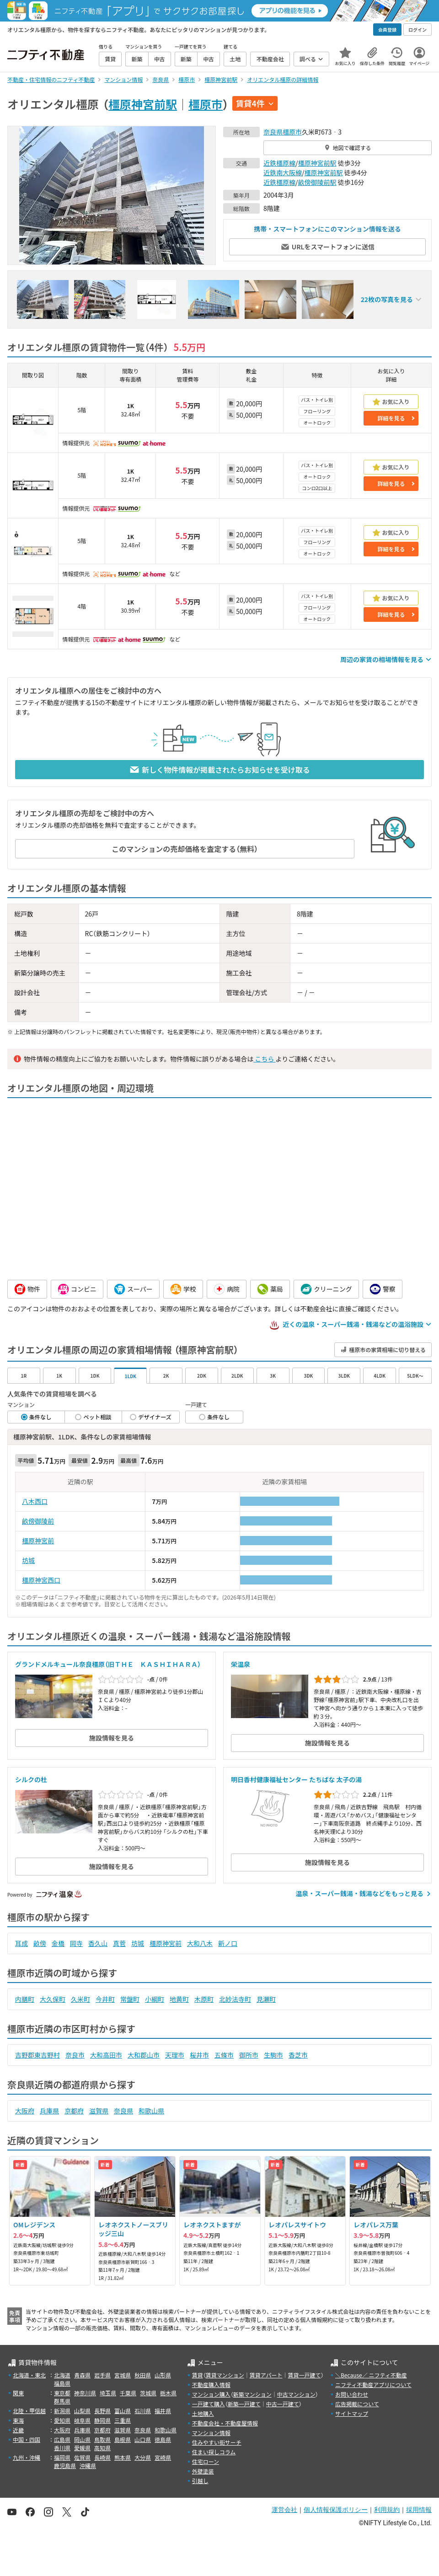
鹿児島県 (65, 2465)
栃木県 (168, 2393)
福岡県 (62, 2457)
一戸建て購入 (208, 2404)
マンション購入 (211, 2394)
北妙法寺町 (235, 1999)
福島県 (62, 2383)
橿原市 (205, 104)
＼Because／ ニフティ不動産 (371, 2375)
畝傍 (39, 1943)
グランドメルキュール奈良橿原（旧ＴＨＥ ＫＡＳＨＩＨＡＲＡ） (108, 1664)
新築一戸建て (244, 2404)
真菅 (119, 1943)
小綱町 (154, 1999)
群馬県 (62, 2401)
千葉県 (128, 2393)
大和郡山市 (144, 2054)
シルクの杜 (31, 1779)
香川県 (62, 2448)
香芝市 (298, 2054)
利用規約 (387, 2509)
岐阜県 (82, 2420)
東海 (18, 2420)
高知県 (102, 2448)
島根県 (122, 2439)
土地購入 (203, 2413)
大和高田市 (106, 2054)
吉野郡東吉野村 (37, 2054)
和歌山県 (151, 2110)
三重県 (122, 2420)
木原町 (204, 1999)
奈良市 (75, 2054)
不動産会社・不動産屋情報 (225, 2423)
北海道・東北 (29, 2375)
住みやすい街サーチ (216, 2442)
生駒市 (273, 2054)
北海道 (62, 2375)
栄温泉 (240, 1664)
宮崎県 (163, 2457)
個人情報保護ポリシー (336, 2509)
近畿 (18, 2430)
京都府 (74, 2110)
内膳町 (24, 1999)
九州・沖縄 (26, 2457)
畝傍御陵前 (38, 1520)
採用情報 (419, 2509)
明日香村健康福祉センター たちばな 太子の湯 (296, 1779)
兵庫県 (49, 2110)
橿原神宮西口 (41, 1579)
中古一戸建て (282, 2404)
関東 (18, 2393)
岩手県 (102, 2375)
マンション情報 (211, 2432)
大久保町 (52, 1999)
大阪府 (24, 2110)
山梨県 (82, 2410)
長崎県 (102, 2457)
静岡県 (102, 2420)
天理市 (174, 2054)
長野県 (102, 2410)
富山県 (122, 2410)
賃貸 (197, 2375)
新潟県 (62, 2410)
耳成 (21, 1943)
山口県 (142, 2439)
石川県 (142, 2410)
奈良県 (273, 131)
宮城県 (122, 2375)
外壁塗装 (203, 2471)
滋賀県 (98, 2110)
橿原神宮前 (38, 1540)
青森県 (82, 2375)
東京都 (62, 2393)
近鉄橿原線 (279, 162)
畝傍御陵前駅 (317, 182)
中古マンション (296, 2394)
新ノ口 (227, 1943)
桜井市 (199, 2054)
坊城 (28, 1560)
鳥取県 (102, 2439)
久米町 (80, 1999)
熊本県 (122, 2457)
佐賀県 (82, 2457)
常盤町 (129, 1999)
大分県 (142, 2457)
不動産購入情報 (211, 2384)
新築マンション (252, 2394)
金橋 (58, 1943)
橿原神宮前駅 (142, 104)
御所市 (248, 2054)
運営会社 (284, 2509)
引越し (200, 2480)
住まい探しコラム (214, 2452)
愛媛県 (82, 2448)
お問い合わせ (351, 2394)
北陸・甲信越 (29, 2410)
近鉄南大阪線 (282, 172)
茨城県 (148, 2393)
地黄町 (179, 1999)
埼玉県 (108, 2393)
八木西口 (35, 1501)
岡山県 (82, 2439)
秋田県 (142, 2375)
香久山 (97, 1943)
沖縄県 (88, 2465)
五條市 (224, 2054)
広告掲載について (357, 2404)
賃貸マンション (225, 2375)
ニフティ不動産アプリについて (373, 2384)
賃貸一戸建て (304, 2375)
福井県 (163, 2410)
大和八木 (200, 1943)
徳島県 (163, 2439)
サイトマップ (351, 2413)
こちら (264, 1058)
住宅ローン (205, 2461)
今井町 (105, 1999)
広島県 (62, 2439)
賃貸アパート (266, 2375)
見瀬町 (266, 1999)
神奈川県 (85, 2393)
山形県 (163, 2375)
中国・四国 (26, 2439)
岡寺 (76, 1943)
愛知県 (62, 2420)
